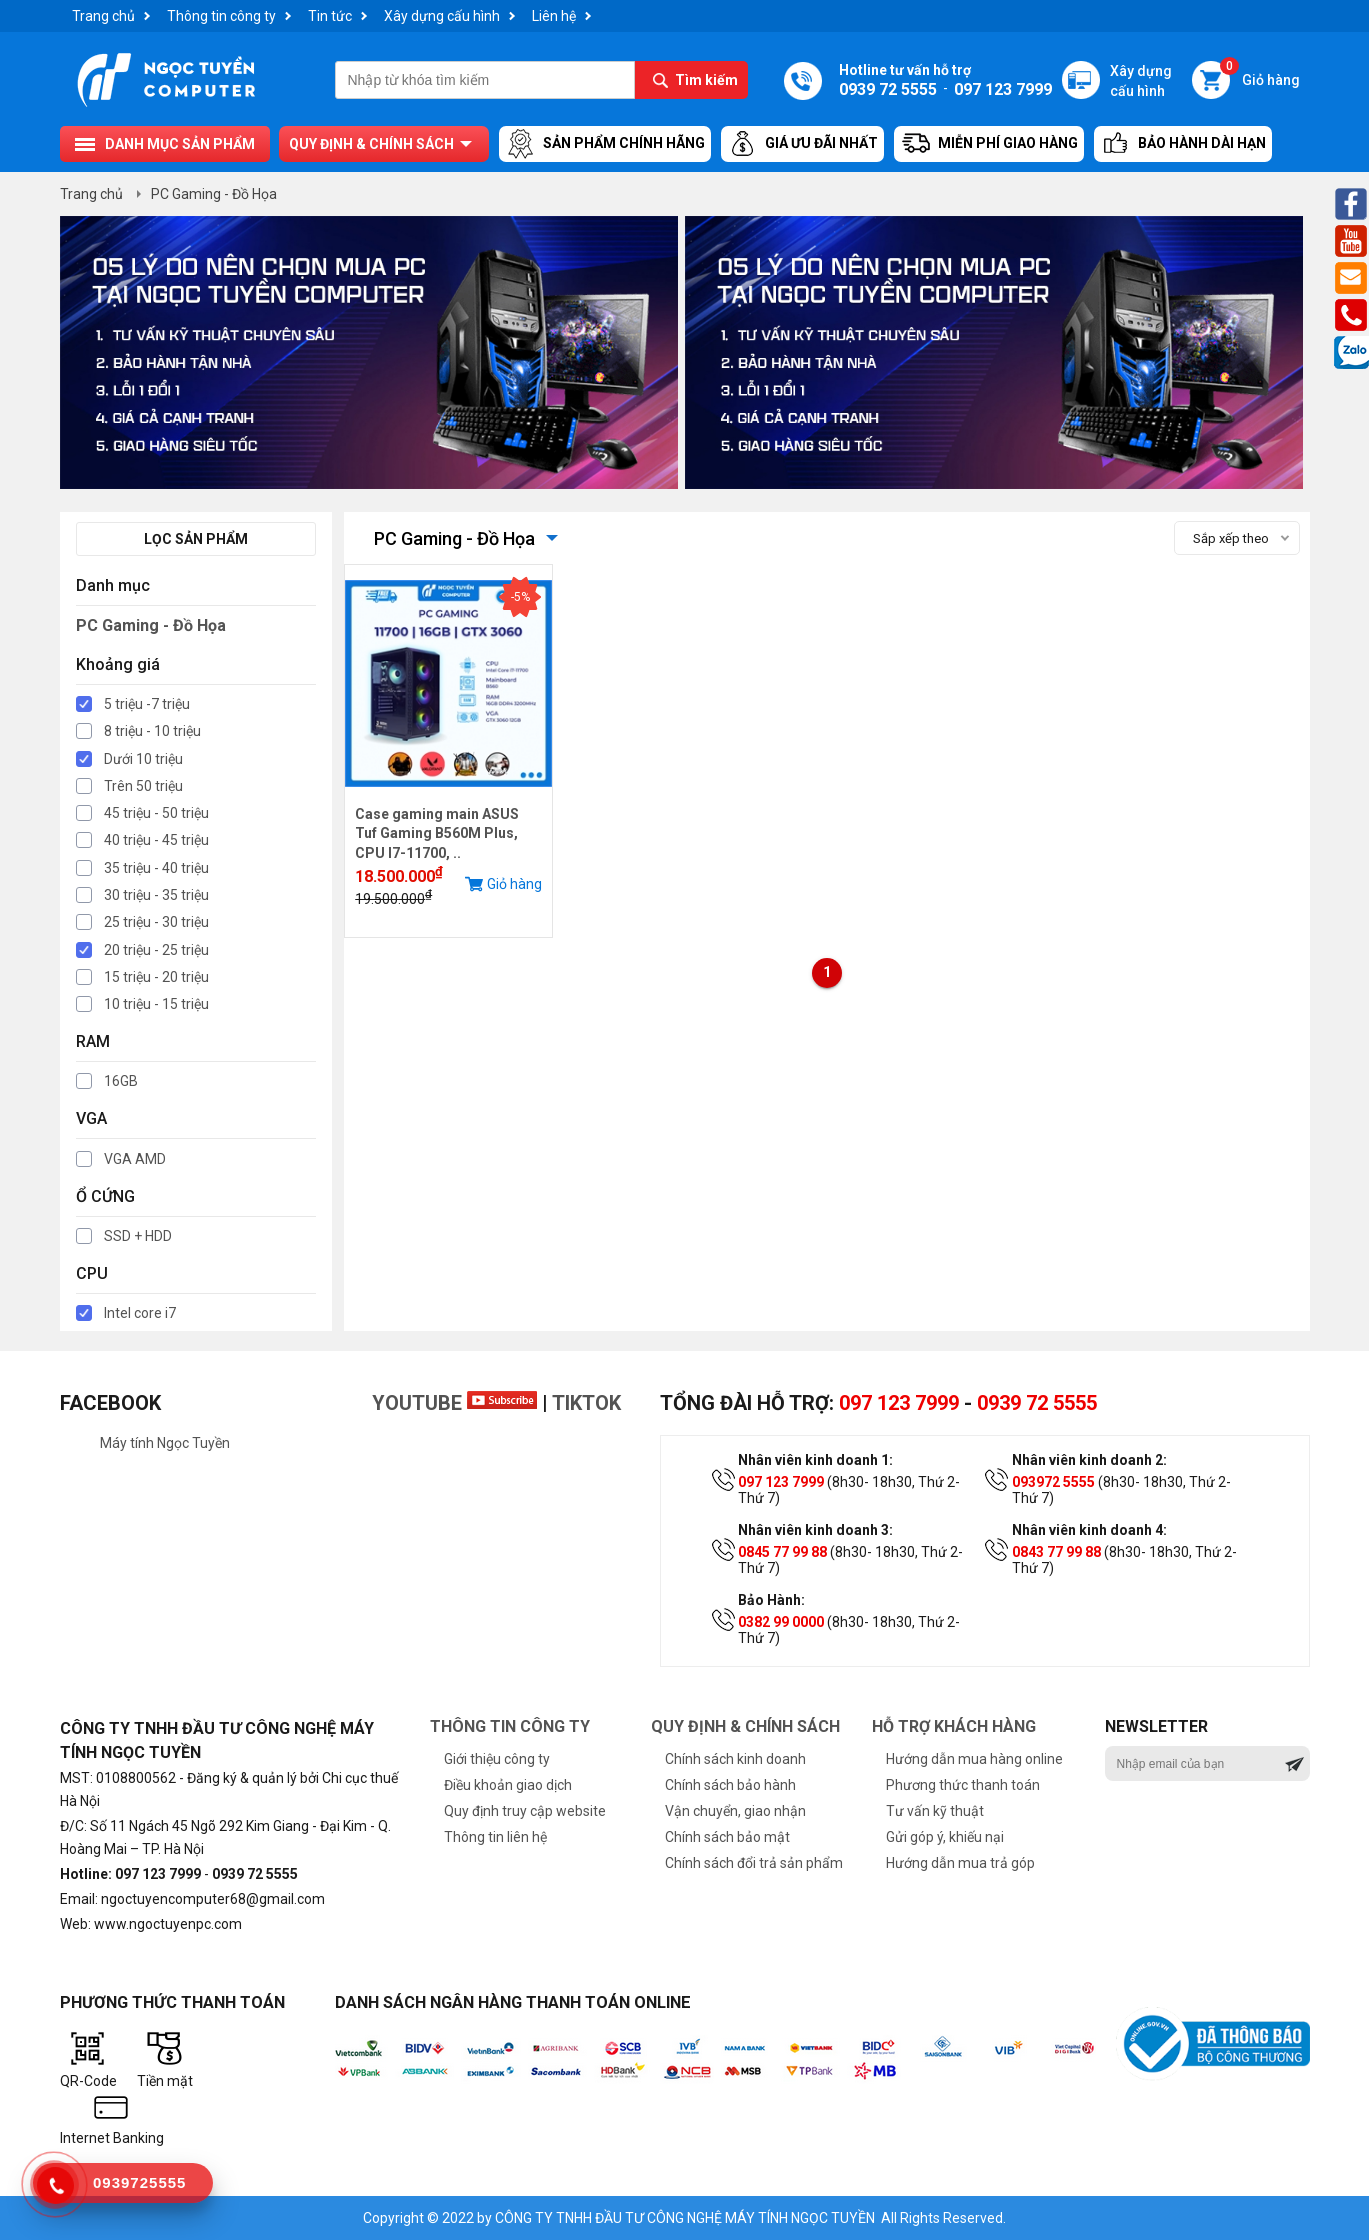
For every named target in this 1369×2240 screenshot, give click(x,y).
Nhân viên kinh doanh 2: (1089, 1460)
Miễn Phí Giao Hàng (989, 144)
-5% (520, 597)
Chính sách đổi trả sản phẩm (754, 1863)
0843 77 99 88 (1056, 1552)
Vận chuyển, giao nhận (735, 1811)
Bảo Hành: (771, 1600)
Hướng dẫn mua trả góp (960, 1863)
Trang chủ (103, 16)
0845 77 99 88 (782, 1552)
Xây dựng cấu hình (442, 16)
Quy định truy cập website (525, 1811)
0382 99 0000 (781, 1622)
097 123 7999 (899, 1403)
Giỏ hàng (1260, 74)
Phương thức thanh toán (963, 1785)
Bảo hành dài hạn (1183, 144)
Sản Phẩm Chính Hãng (605, 144)
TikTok (586, 1403)
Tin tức (330, 16)
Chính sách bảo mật (727, 1837)
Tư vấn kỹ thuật (935, 1811)
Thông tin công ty (221, 16)
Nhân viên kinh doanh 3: (815, 1530)
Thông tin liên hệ (495, 1837)
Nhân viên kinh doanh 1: (815, 1460)
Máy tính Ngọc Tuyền (165, 1443)
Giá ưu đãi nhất (802, 144)
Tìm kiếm (706, 80)
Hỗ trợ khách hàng (954, 1726)
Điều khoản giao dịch (508, 1785)
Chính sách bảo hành (730, 1785)
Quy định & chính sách (371, 144)
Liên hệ (554, 16)
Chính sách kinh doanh (735, 1759)
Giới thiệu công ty (497, 1759)
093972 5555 (1053, 1482)
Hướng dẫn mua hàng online (974, 1759)
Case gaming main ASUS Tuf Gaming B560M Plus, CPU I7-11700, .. (437, 833)
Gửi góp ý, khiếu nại (945, 1837)
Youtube (454, 1403)
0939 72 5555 (1037, 1403)
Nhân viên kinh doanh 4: (1089, 1530)
